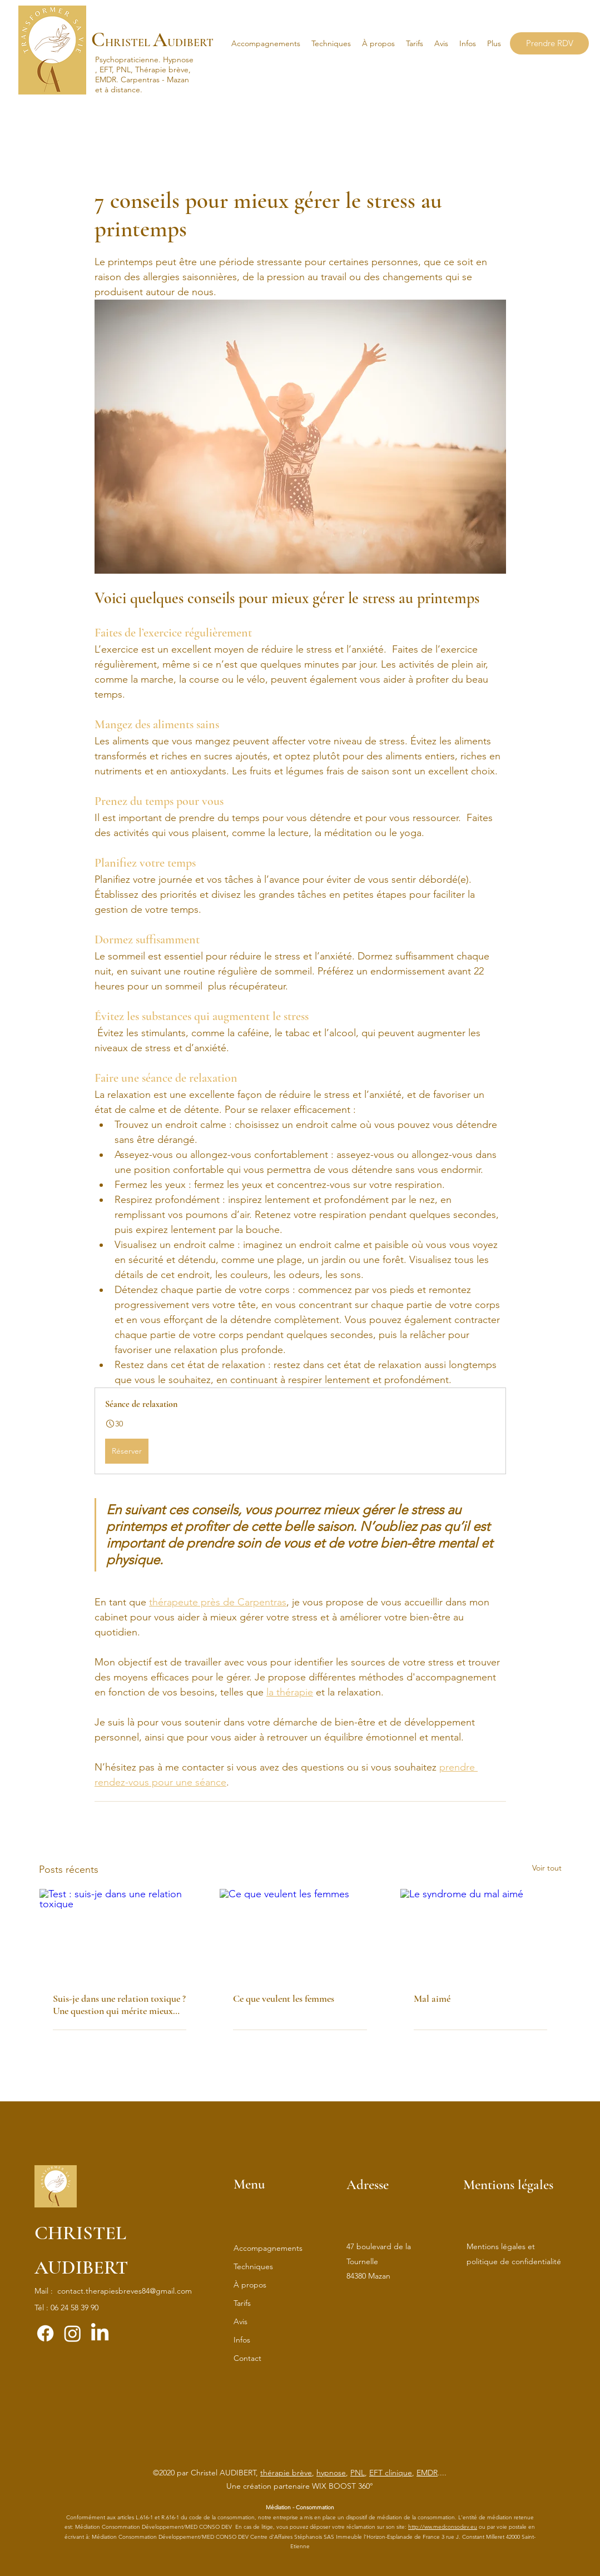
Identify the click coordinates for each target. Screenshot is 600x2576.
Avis (240, 2321)
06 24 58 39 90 (74, 2308)
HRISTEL (127, 42)
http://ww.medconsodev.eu (442, 2526)
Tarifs (242, 2303)
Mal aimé (432, 1998)
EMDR (427, 2473)
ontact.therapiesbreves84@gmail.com (126, 2291)
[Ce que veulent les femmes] (300, 1934)
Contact (247, 2358)
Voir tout (547, 1868)
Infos (242, 2340)
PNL (357, 2473)
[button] (331, 43)
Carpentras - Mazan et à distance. (142, 84)
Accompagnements (268, 2248)
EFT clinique (390, 2473)
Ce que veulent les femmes (283, 1998)
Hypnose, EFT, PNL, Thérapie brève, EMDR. (144, 69)
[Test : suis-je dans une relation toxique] (119, 1934)
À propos (250, 2285)
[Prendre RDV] (549, 43)
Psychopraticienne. (129, 59)
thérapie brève (286, 2473)
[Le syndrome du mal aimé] (480, 1934)
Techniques (253, 2266)
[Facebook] (45, 2333)
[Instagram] (72, 2333)
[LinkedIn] (100, 2333)
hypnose (331, 2473)
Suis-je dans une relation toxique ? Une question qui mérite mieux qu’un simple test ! (119, 2004)
